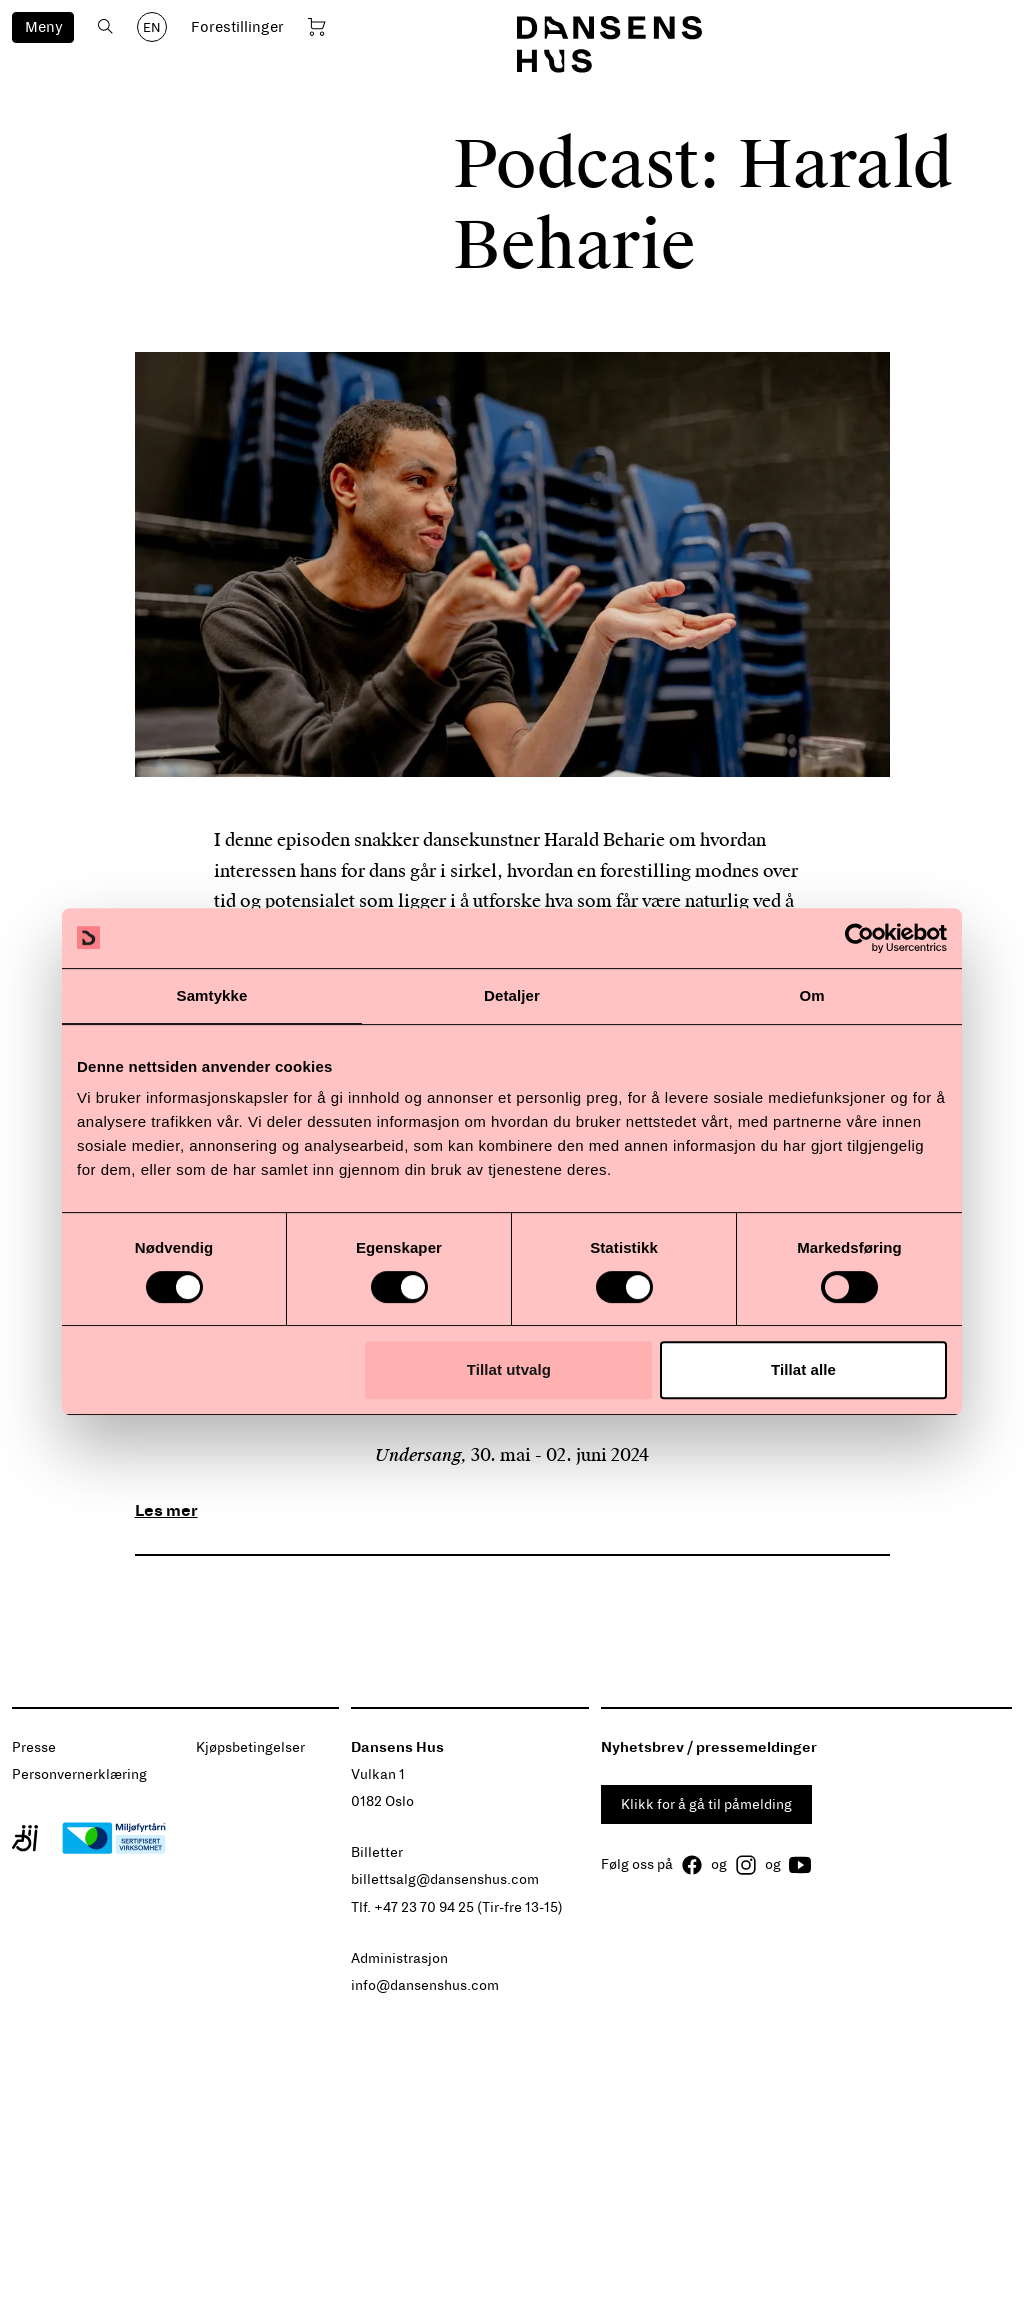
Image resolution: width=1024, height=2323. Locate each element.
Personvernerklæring (79, 1774)
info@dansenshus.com (425, 1985)
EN (152, 28)
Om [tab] (811, 995)
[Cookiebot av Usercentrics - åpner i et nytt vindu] (859, 938)
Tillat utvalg (509, 1369)
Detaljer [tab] (512, 995)
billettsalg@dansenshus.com (445, 1879)
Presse (34, 1747)
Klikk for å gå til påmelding (706, 1804)
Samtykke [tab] (212, 995)
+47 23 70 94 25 (424, 1907)
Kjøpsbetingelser (250, 1747)
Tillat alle (803, 1369)
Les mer (166, 1510)
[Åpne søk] (105, 26)
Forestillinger (237, 27)
